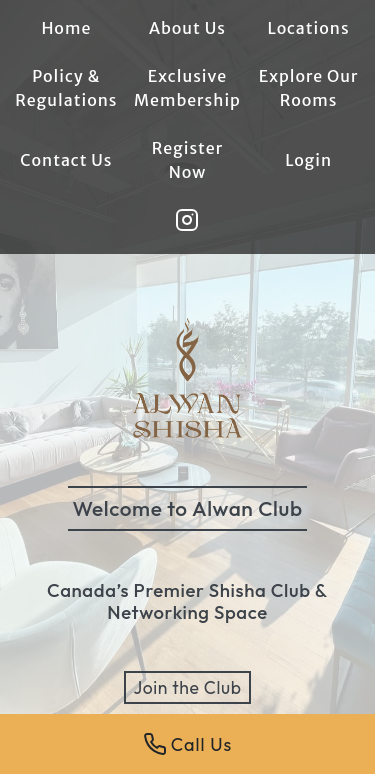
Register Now (188, 160)
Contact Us (66, 160)
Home (66, 28)
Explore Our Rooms (309, 88)
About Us (187, 28)
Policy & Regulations (66, 88)
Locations (309, 28)
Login (308, 160)
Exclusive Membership (187, 88)
